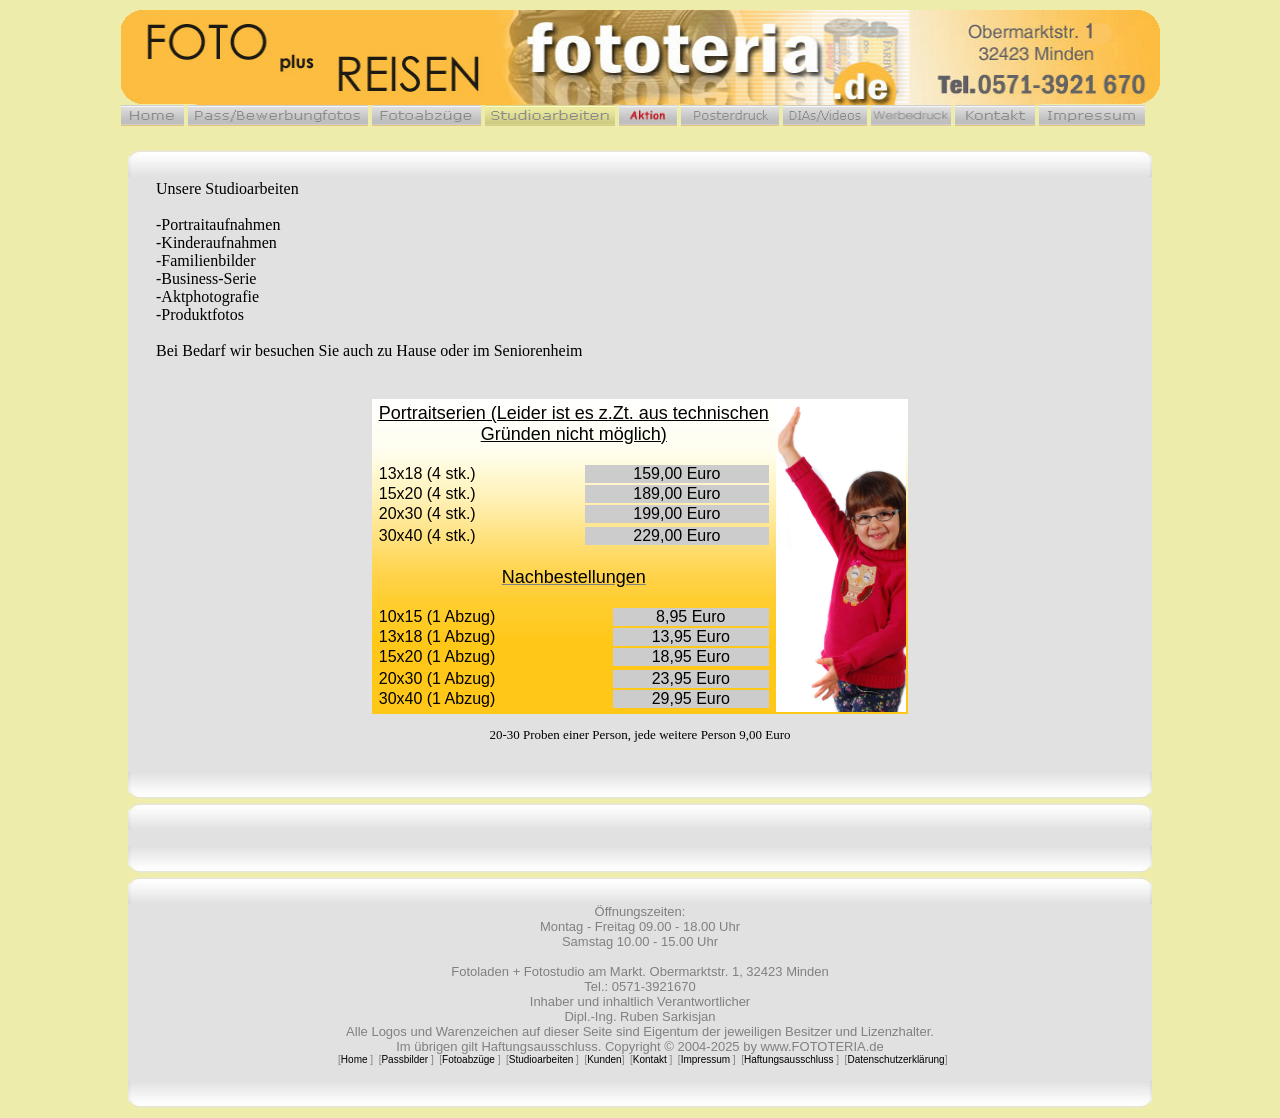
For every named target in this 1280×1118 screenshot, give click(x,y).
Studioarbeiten (541, 1059)
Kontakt (650, 1059)
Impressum (705, 1059)
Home (354, 1059)
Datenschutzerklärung (895, 1059)
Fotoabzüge (468, 1059)
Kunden (604, 1059)
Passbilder (404, 1059)
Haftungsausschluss (789, 1059)
